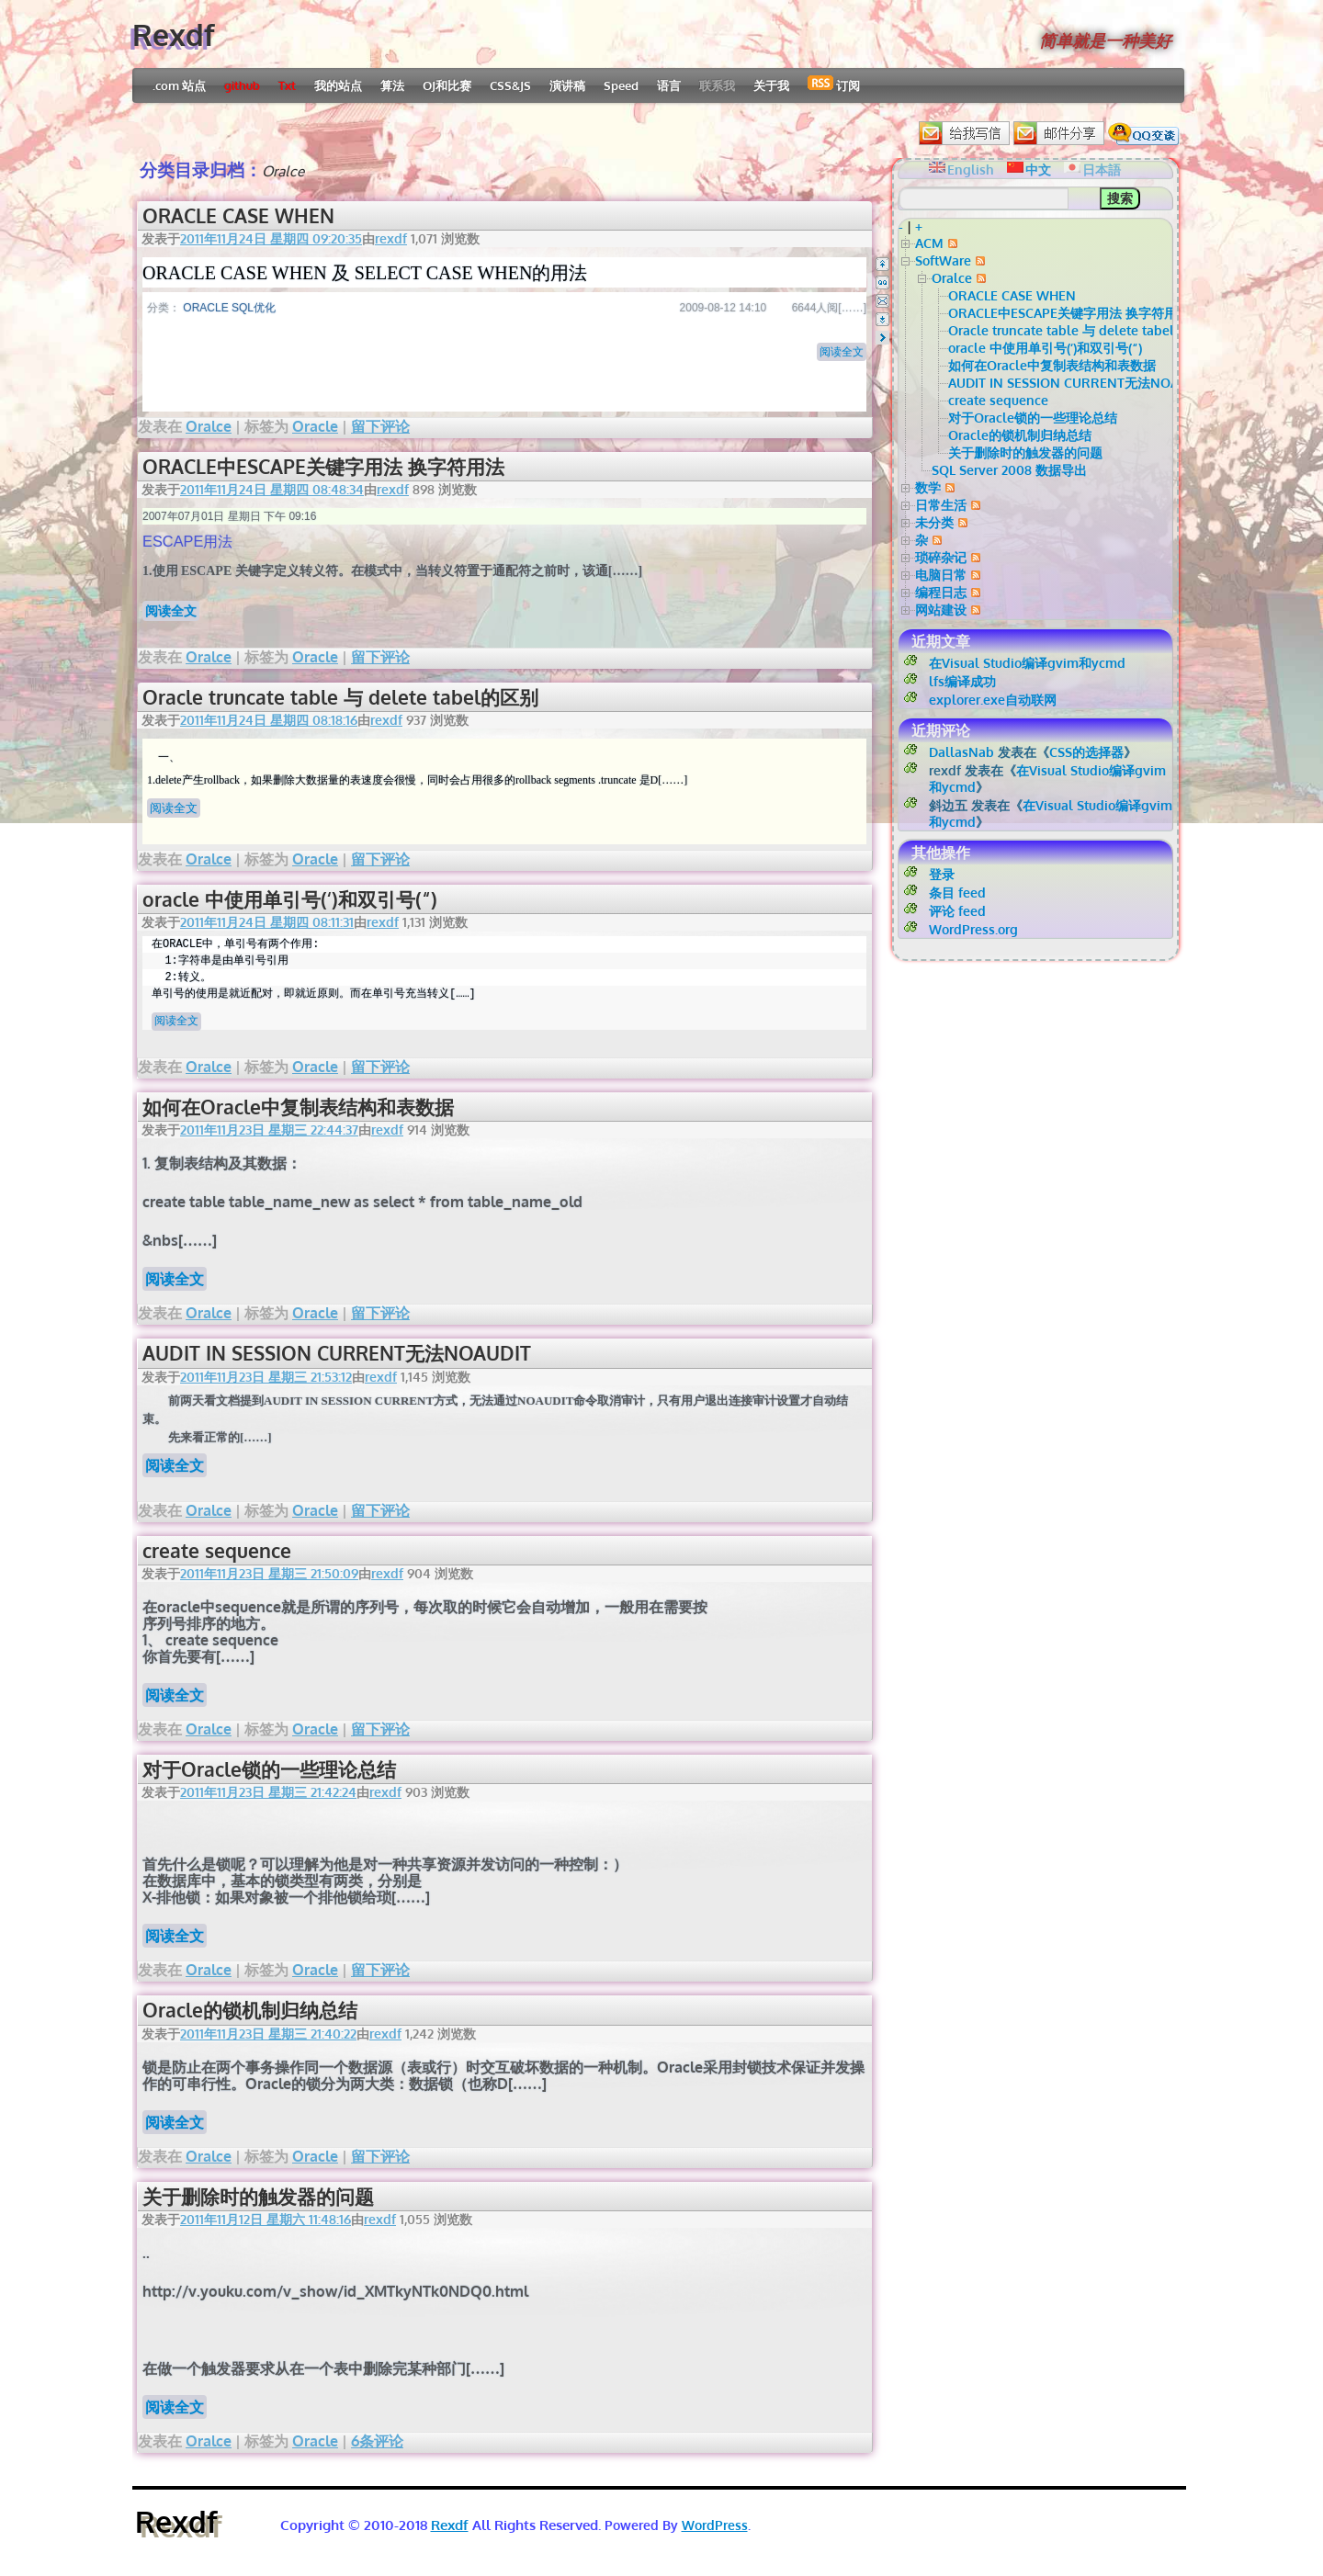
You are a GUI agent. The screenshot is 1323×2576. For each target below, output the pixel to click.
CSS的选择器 (1086, 752)
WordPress (715, 2525)
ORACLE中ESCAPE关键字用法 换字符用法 (323, 466)
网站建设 (941, 609)
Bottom (882, 319)
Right (882, 338)
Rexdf (173, 34)
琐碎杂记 (941, 557)
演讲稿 (567, 85)
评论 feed (957, 911)
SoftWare (943, 260)
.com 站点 (179, 85)
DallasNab (961, 752)
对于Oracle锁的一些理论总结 (269, 1769)
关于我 (771, 85)
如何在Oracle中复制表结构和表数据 (298, 1106)
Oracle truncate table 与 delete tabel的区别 (340, 696)
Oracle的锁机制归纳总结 (249, 2009)
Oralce (209, 426)
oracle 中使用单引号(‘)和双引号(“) (289, 899)
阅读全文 (842, 351)
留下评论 (380, 426)
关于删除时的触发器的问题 (258, 2196)
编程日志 (941, 592)
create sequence (216, 1550)
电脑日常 (941, 574)
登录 (942, 874)
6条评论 (377, 2441)
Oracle (315, 426)
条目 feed (957, 892)
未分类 (934, 522)
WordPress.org (973, 929)
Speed (621, 85)
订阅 (834, 84)
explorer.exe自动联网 (993, 699)
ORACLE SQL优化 (229, 307)
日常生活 (941, 505)
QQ (882, 282)
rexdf (391, 238)
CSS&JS (510, 85)
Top (882, 264)
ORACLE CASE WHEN (238, 215)
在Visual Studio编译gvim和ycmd (1027, 663)
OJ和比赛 (447, 85)
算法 (392, 85)
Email (882, 301)
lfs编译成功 (962, 681)
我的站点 (338, 85)
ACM (929, 243)
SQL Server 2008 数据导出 (1009, 470)
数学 (928, 487)
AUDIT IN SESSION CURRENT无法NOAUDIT (336, 1352)
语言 (669, 85)
